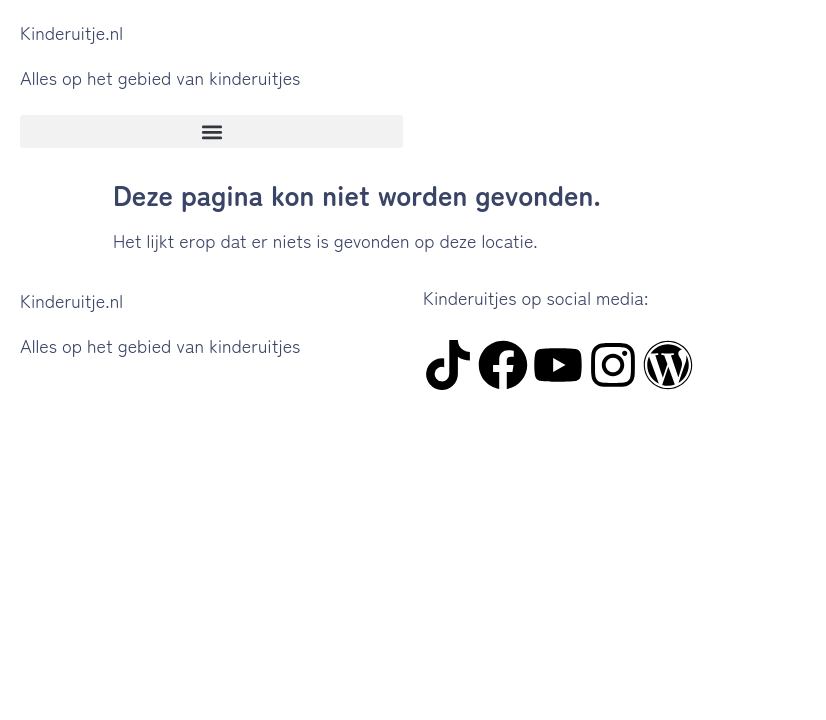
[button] (211, 131)
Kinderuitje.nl (71, 32)
